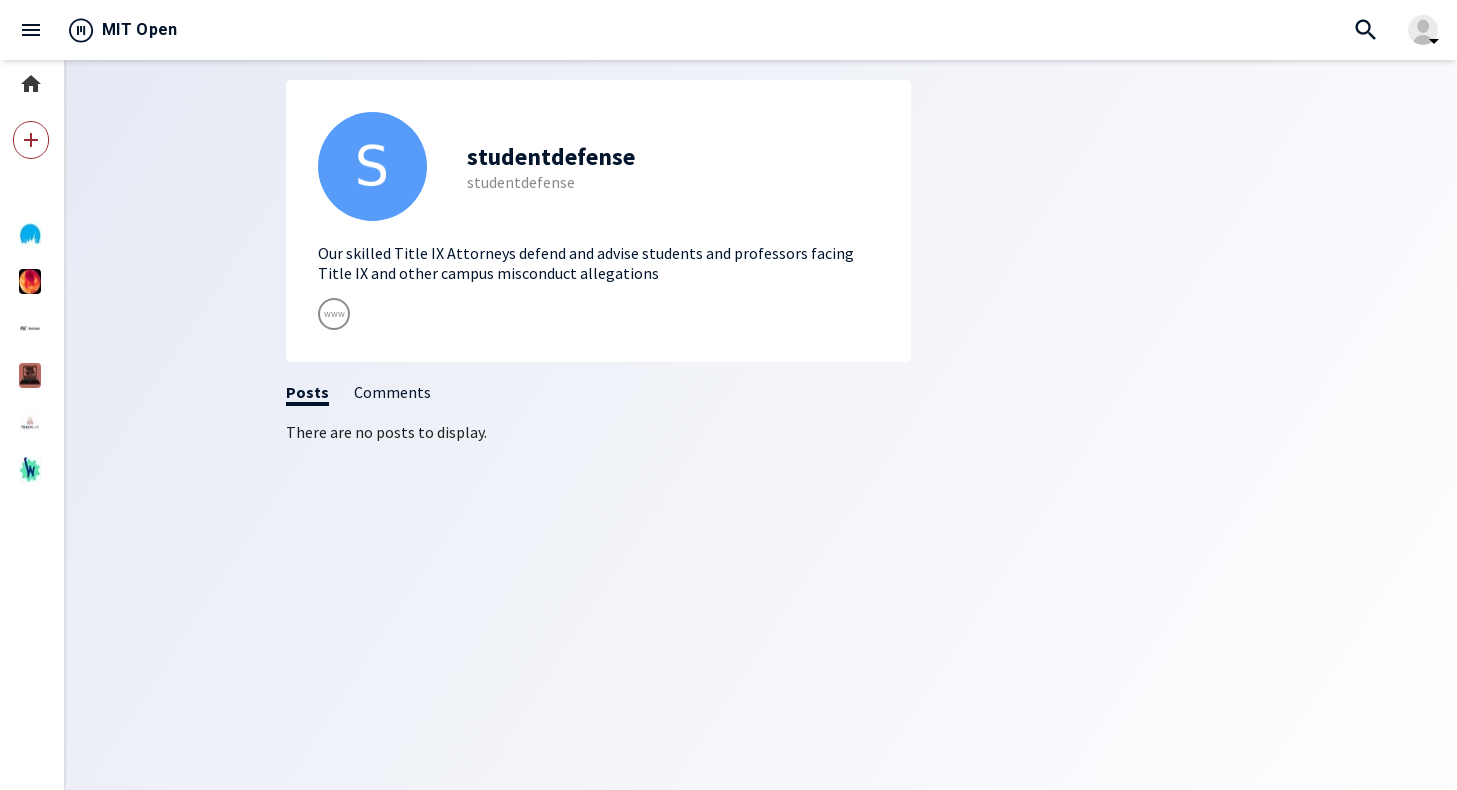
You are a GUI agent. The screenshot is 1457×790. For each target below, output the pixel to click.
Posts (307, 392)
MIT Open (140, 29)
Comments (392, 392)
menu (31, 30)
